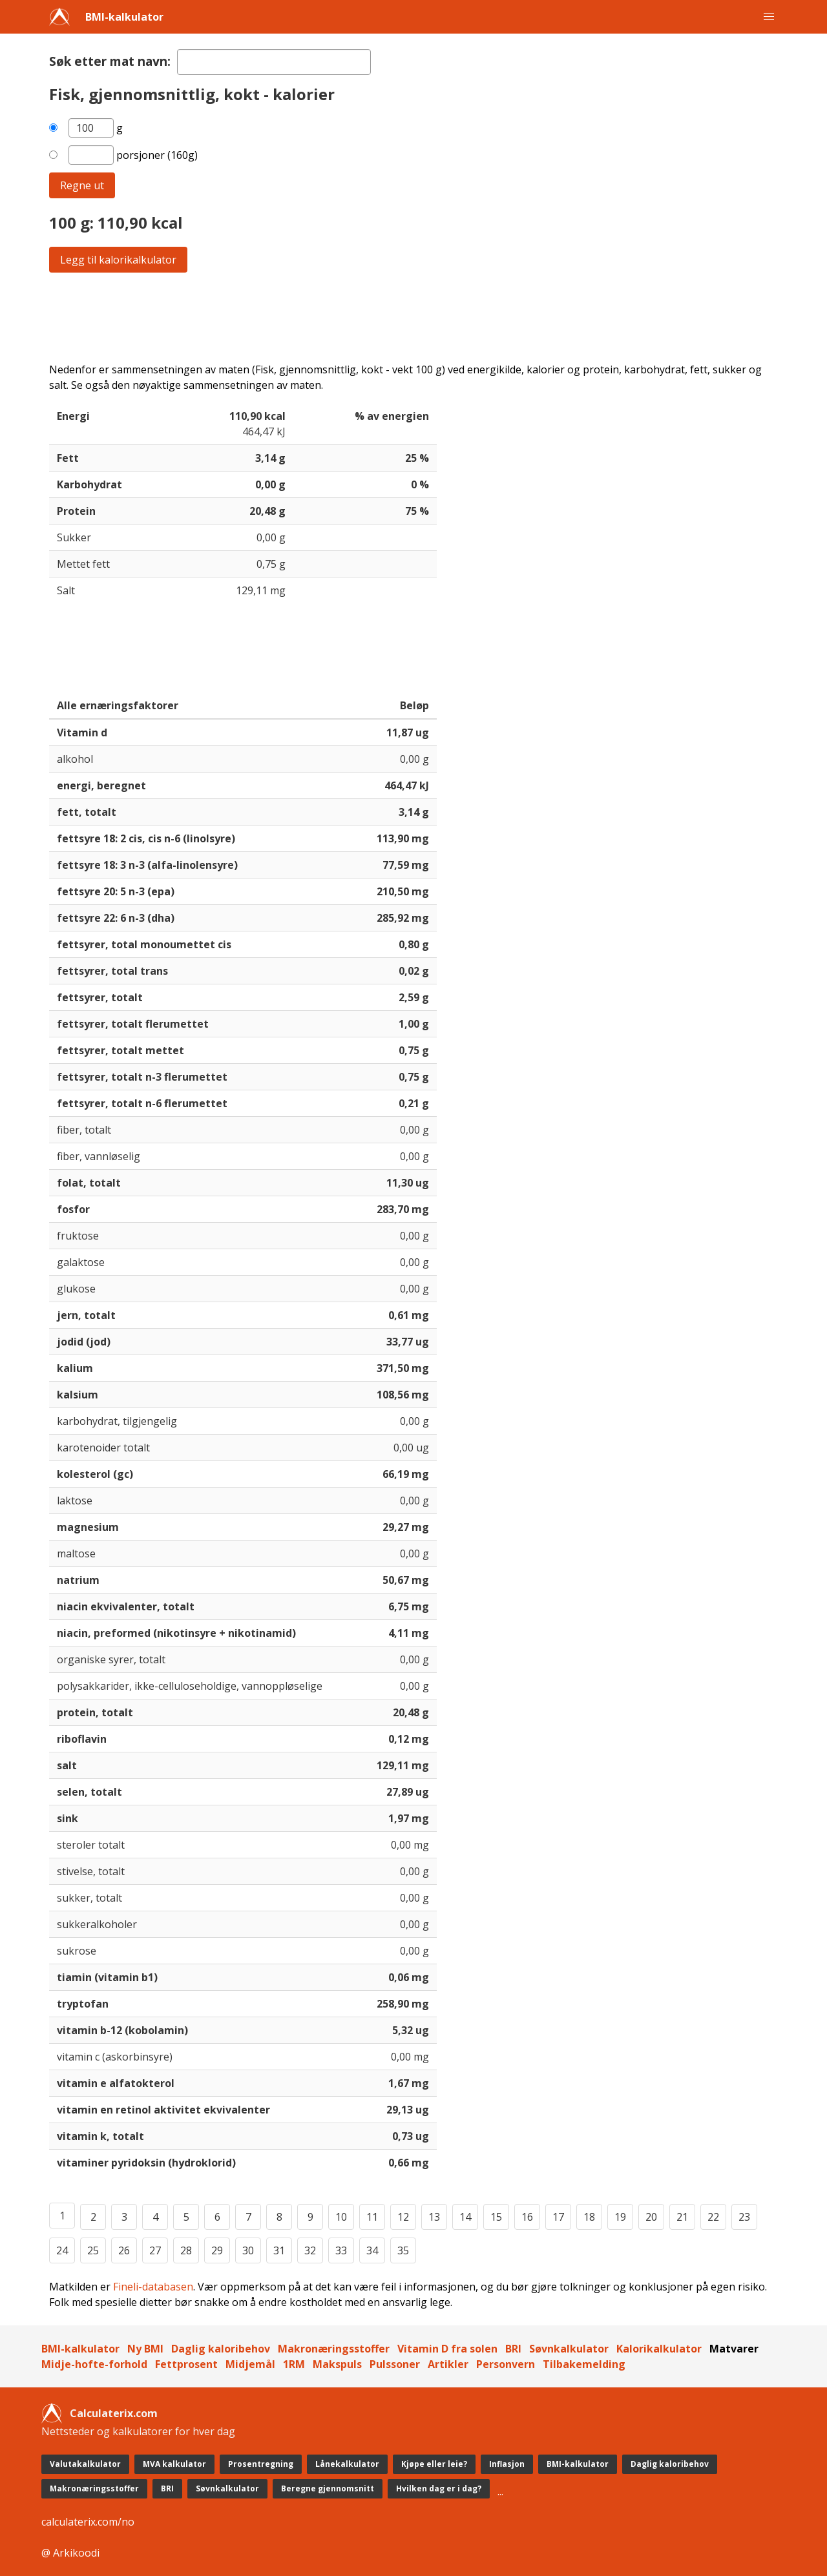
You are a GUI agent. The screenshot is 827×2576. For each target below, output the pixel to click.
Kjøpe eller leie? (434, 2463)
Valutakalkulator (85, 2463)
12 (403, 2217)
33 (341, 2250)
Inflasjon (507, 2463)
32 (310, 2250)
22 (713, 2217)
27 (155, 2250)
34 (372, 2250)
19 (620, 2217)
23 (744, 2217)
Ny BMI (145, 2349)
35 (403, 2250)
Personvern (505, 2364)
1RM (294, 2364)
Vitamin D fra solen (447, 2349)
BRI (513, 2349)
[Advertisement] (413, 317)
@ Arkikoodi (70, 2553)
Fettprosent (186, 2364)
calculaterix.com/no (87, 2522)
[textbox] (274, 62)
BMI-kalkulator (124, 17)
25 (93, 2250)
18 (589, 2217)
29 (217, 2250)
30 (248, 2250)
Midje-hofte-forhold (94, 2364)
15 (496, 2217)
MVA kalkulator (174, 2463)
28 (186, 2250)
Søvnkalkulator (569, 2349)
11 (372, 2217)
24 (62, 2250)
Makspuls (337, 2364)
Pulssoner (395, 2364)
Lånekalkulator (347, 2463)
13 (434, 2217)
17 (558, 2217)
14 (465, 2217)
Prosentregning (260, 2463)
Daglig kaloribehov (220, 2349)
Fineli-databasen (153, 2287)
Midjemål (250, 2364)
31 (279, 2250)
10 (341, 2217)
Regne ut (82, 185)
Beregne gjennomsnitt (327, 2488)
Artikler (448, 2364)
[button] (769, 17)
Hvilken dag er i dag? (438, 2488)
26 (124, 2250)
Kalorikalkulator (659, 2349)
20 (651, 2217)
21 (682, 2217)
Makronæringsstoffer (334, 2349)
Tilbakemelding (584, 2364)
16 (527, 2217)
